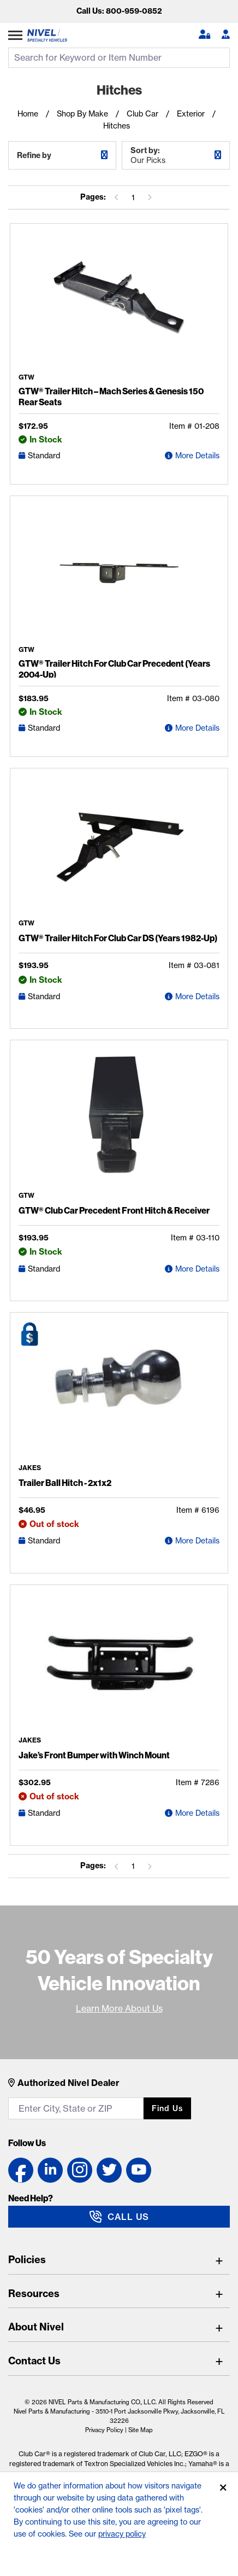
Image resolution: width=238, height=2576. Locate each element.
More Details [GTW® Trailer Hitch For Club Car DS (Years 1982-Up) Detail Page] (197, 996)
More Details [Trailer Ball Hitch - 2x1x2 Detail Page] (197, 1541)
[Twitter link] (109, 2170)
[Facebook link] (20, 2170)
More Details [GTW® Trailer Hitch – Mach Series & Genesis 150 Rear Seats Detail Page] (197, 456)
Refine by (34, 155)
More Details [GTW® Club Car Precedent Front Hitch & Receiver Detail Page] (197, 1269)
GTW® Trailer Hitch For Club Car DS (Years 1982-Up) (118, 938)
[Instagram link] (79, 2170)
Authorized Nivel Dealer (68, 2082)
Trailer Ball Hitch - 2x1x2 (65, 1482)
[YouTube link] (138, 2170)
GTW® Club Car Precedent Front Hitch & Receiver (114, 1210)
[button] (204, 35)
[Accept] (223, 2488)
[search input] (119, 58)
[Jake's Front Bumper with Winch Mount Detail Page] (119, 1664)
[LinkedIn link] (50, 2170)
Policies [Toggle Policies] (27, 2259)
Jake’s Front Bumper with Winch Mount (94, 1755)
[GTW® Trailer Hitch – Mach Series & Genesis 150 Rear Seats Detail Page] (119, 303)
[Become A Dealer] (226, 35)
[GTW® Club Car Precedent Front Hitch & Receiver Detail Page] (119, 1120)
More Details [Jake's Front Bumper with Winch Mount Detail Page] (197, 1813)
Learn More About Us (119, 2008)
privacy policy (122, 2534)
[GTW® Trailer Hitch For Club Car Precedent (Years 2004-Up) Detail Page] (119, 575)
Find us (167, 2108)
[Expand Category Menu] (15, 35)
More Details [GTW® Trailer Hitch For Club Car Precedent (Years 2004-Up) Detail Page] (197, 728)
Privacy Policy (104, 2430)
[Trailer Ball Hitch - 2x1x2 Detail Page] (119, 1392)
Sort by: (175, 155)
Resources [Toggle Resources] (33, 2293)
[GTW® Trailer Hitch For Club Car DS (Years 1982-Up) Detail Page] (119, 848)
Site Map (140, 2430)
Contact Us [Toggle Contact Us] (34, 2360)
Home (27, 114)
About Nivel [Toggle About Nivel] (36, 2327)
